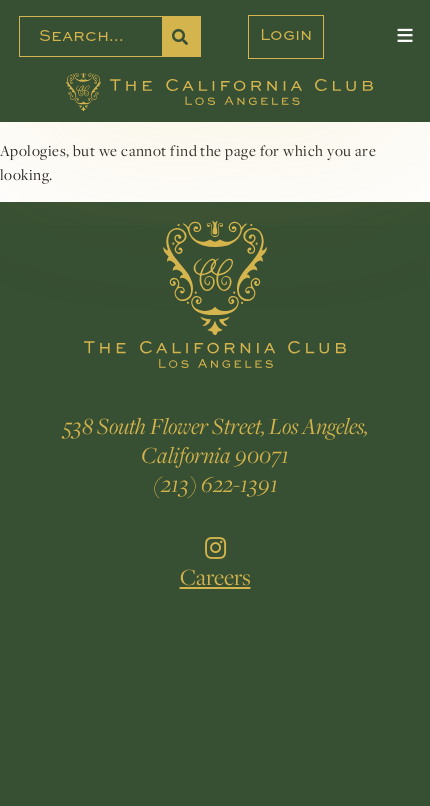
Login (286, 36)
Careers (215, 577)
